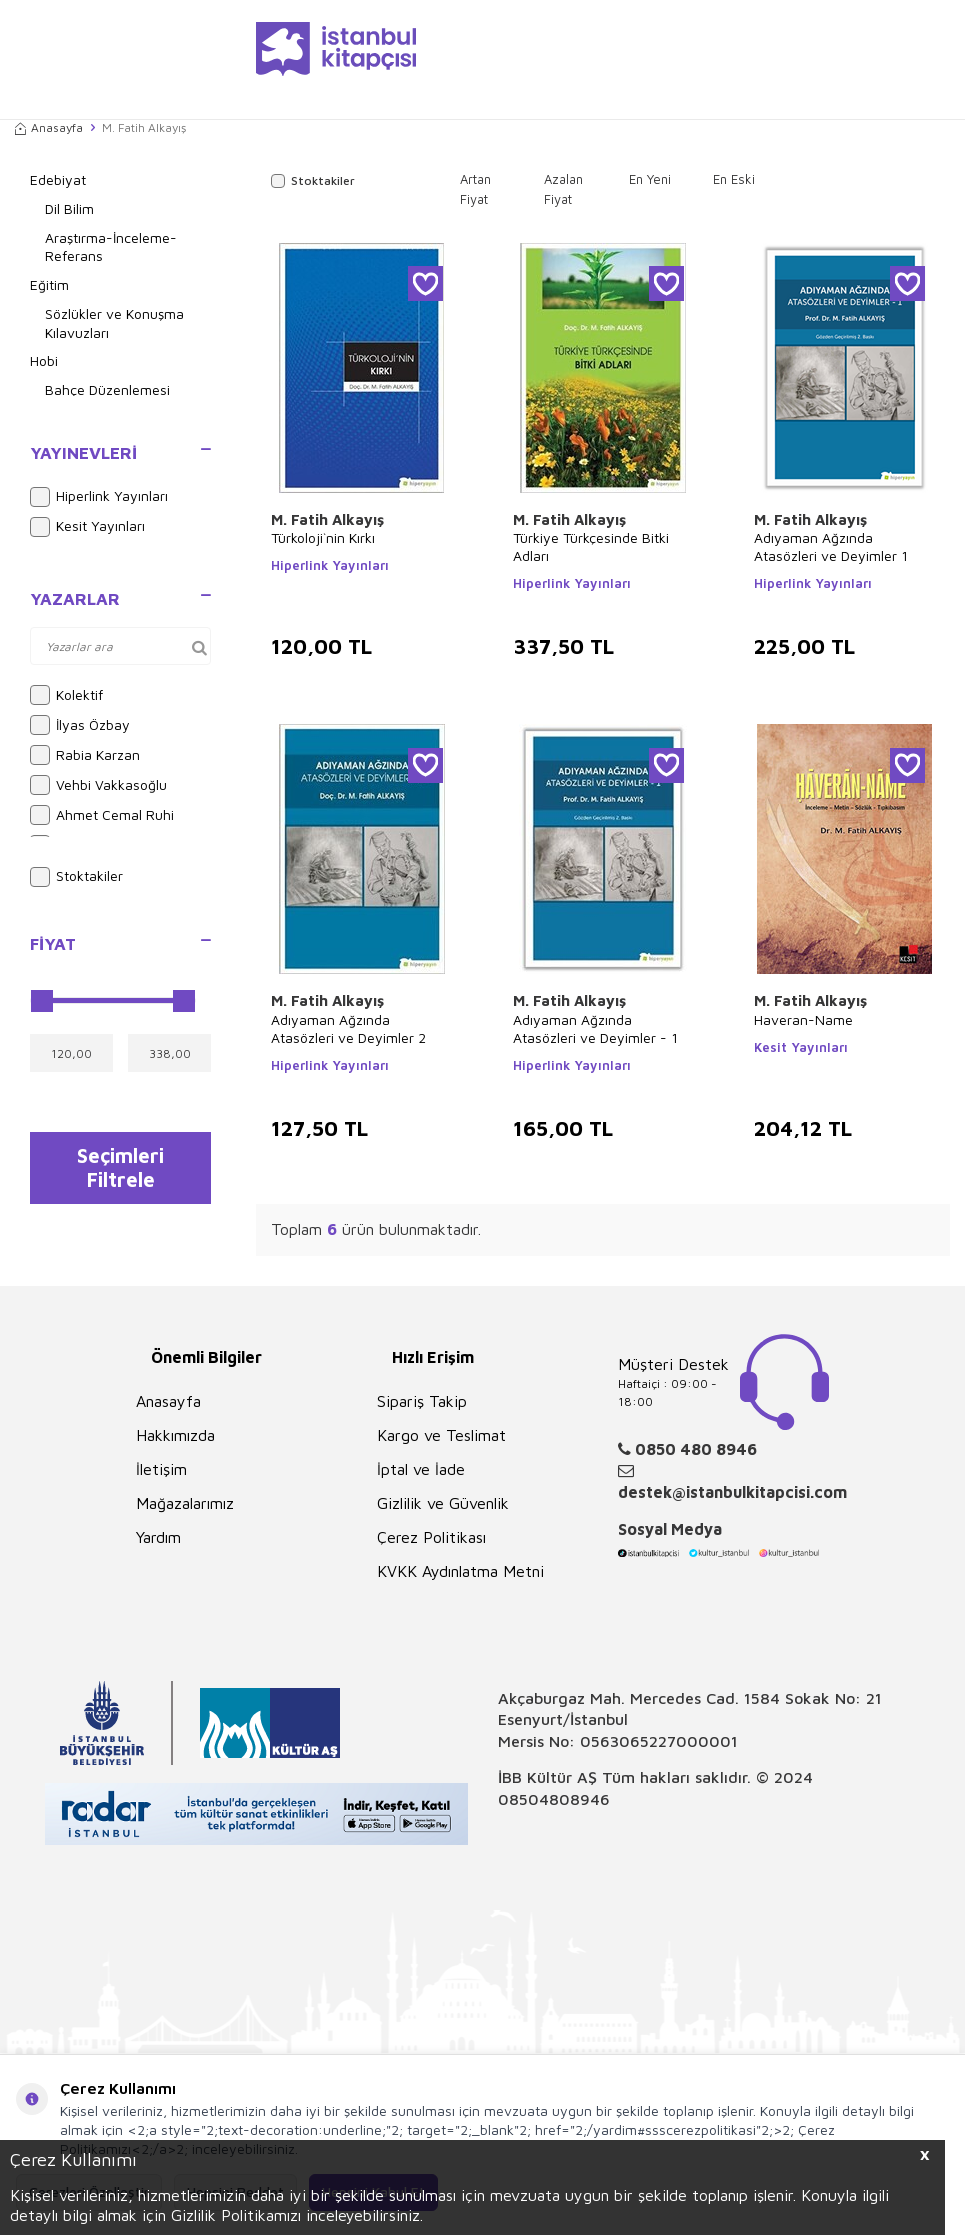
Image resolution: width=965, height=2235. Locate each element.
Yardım (158, 1537)
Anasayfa (49, 127)
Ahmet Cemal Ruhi (102, 815)
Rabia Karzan (85, 755)
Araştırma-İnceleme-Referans (111, 247)
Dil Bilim (69, 208)
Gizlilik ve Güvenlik (443, 1503)
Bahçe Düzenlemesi (107, 389)
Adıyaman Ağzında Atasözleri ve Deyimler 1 (831, 546)
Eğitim (49, 284)
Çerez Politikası (431, 1537)
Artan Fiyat (475, 189)
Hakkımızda (175, 1435)
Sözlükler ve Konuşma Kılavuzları (114, 323)
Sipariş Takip (422, 1401)
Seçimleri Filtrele (120, 1170)
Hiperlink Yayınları (99, 497)
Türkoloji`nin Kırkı (323, 537)
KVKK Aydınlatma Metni (460, 1571)
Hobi (44, 360)
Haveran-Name (803, 1019)
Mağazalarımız (185, 1503)
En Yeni (650, 179)
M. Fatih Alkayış (327, 519)
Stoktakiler (76, 877)
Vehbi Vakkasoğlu (98, 785)
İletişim (161, 1469)
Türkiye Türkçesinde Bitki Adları (591, 546)
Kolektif (66, 695)
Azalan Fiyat (563, 189)
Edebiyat (58, 179)
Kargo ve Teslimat (441, 1435)
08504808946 (554, 1799)
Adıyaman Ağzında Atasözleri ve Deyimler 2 (348, 1028)
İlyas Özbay (80, 725)
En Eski (734, 179)
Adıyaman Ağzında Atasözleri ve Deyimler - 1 (595, 1028)
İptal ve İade (421, 1469)
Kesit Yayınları (87, 527)
